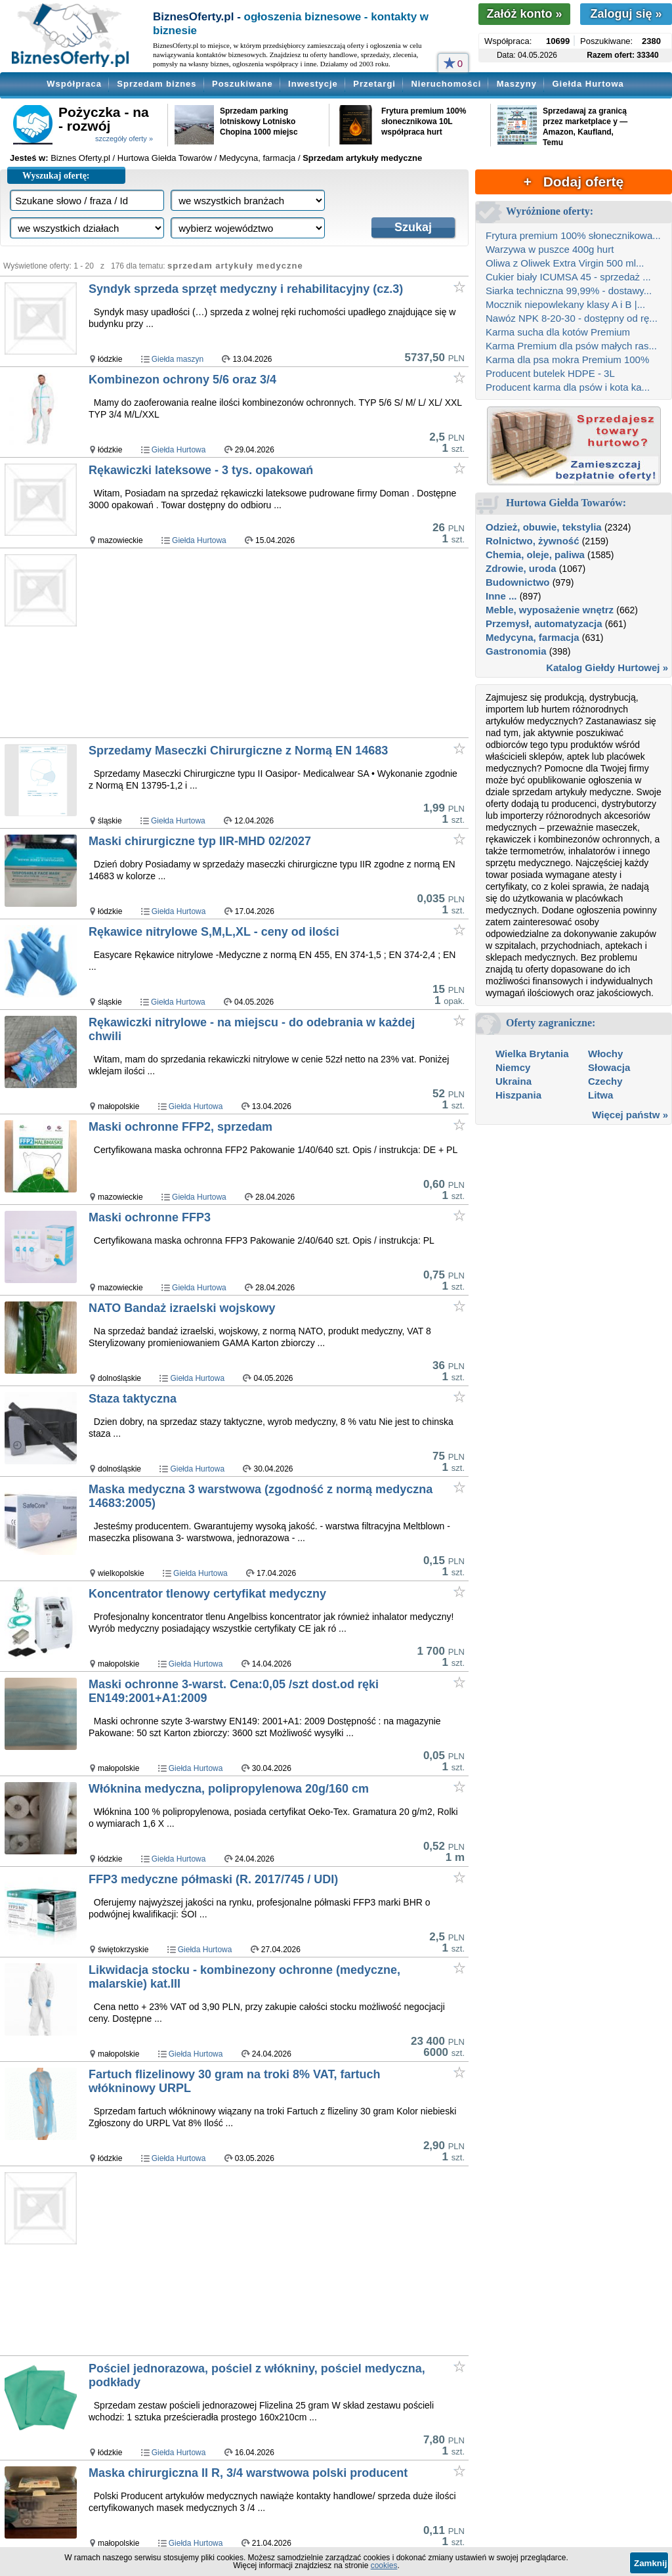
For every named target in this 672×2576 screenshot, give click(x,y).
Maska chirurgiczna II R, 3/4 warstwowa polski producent (248, 2472)
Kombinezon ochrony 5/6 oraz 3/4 (182, 379)
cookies (384, 2565)
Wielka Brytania (532, 1053)
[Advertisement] (277, 643)
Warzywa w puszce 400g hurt (550, 249)
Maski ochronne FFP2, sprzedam (180, 1126)
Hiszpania (518, 1095)
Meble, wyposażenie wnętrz (550, 609)
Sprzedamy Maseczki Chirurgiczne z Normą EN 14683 (238, 750)
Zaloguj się (626, 13)
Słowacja (609, 1067)
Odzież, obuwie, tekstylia (544, 527)
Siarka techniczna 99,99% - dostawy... (569, 290)
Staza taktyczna (133, 1398)
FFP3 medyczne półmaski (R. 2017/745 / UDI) (213, 1879)
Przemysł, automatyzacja (544, 623)
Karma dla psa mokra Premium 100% (567, 359)
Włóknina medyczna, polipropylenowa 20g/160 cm (229, 1788)
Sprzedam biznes (156, 84)
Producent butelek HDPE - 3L (550, 373)
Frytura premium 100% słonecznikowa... (573, 235)
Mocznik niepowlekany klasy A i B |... (565, 304)
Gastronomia (516, 651)
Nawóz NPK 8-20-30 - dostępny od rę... (572, 318)
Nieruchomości (446, 84)
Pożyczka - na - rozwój (103, 118)
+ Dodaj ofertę (573, 181)
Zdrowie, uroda (521, 568)
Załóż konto (524, 13)
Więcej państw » (630, 1114)
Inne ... (501, 595)
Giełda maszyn (177, 359)
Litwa (600, 1095)
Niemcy (512, 1067)
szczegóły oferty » (124, 138)
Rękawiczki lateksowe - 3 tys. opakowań (201, 470)
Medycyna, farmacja (532, 637)
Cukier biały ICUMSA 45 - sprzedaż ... (568, 276)
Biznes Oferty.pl (80, 158)
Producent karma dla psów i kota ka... (568, 387)
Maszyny (517, 84)
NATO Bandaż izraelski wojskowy (182, 1308)
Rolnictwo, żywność (532, 540)
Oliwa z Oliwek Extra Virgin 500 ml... (565, 263)
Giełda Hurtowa (587, 84)
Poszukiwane (242, 84)
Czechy (605, 1081)
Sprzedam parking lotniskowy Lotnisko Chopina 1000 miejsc (259, 121)
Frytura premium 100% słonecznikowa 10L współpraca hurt (423, 121)
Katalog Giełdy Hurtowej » (607, 667)
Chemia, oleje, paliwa (535, 554)
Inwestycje (313, 84)
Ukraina (513, 1081)
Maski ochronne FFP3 (150, 1217)
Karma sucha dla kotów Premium (558, 332)
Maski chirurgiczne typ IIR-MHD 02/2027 (200, 841)
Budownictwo (518, 582)
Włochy (605, 1053)
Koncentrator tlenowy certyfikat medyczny (207, 1593)
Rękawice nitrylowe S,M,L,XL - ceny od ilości (214, 931)
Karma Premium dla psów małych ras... (571, 345)
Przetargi (374, 84)
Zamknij (650, 2563)
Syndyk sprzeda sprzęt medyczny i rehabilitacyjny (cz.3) (246, 288)
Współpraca (74, 84)
